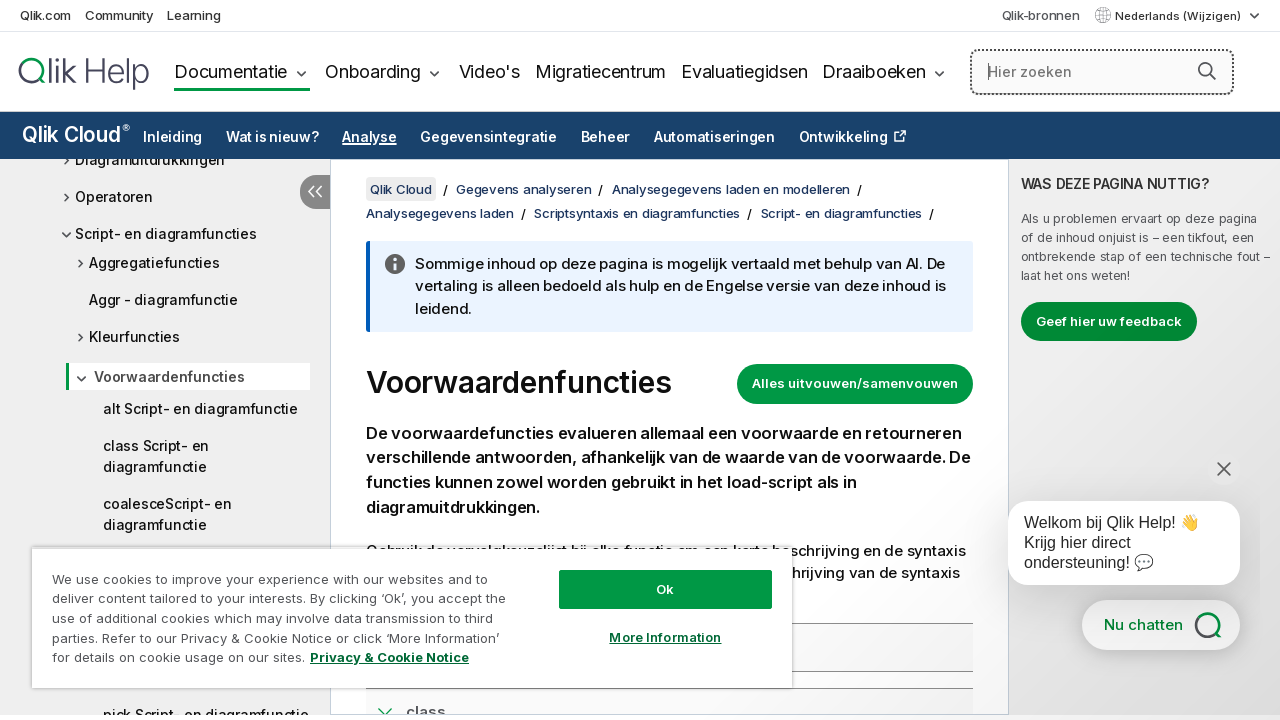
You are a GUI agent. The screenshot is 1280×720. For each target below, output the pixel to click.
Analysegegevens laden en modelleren (731, 189)
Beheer (606, 137)
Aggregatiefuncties (154, 262)
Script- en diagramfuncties (166, 233)
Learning (193, 15)
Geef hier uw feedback (1109, 321)
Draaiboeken (873, 71)
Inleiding (172, 137)
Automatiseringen (714, 137)
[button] (1207, 71)
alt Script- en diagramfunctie (200, 408)
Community (119, 15)
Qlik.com (45, 15)
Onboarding (373, 71)
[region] (403, 610)
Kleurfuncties (134, 336)
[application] (1110, 547)
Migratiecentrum (600, 71)
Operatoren (114, 196)
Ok (650, 574)
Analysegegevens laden (440, 213)
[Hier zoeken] (1102, 72)
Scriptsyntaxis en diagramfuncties (637, 213)
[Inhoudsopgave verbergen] (315, 192)
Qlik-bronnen (1041, 15)
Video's (489, 71)
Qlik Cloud (76, 134)
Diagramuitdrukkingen (150, 159)
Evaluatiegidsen (744, 71)
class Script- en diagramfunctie (156, 456)
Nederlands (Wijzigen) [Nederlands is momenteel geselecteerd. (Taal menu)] (1179, 16)
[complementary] (1144, 437)
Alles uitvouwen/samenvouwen (855, 383)
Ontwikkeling (843, 137)
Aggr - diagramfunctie (163, 299)
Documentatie (230, 71)
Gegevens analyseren (523, 189)
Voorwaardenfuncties (169, 376)
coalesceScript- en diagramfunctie (167, 514)
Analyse (369, 137)
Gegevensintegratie (488, 137)
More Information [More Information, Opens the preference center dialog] (650, 622)
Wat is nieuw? (272, 137)
